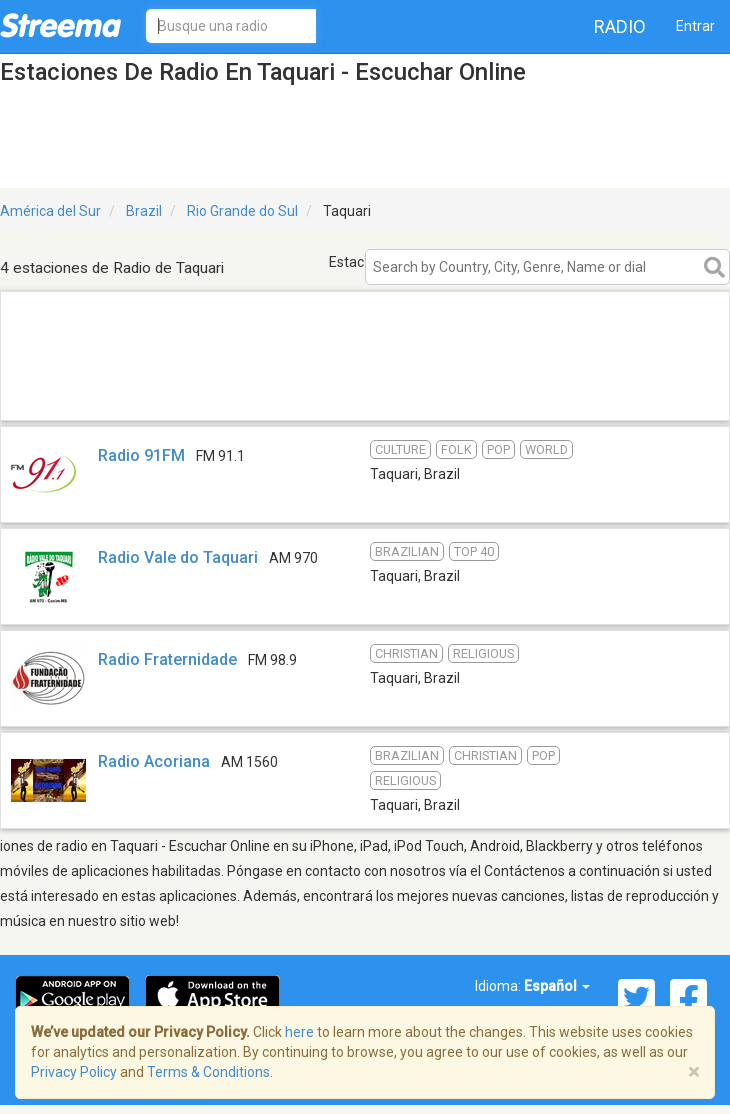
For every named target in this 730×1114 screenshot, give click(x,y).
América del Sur (50, 211)
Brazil (144, 211)
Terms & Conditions (208, 1072)
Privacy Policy (74, 1072)
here (299, 1032)
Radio (620, 26)
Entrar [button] (695, 26)
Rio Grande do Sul (242, 211)
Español (557, 986)
